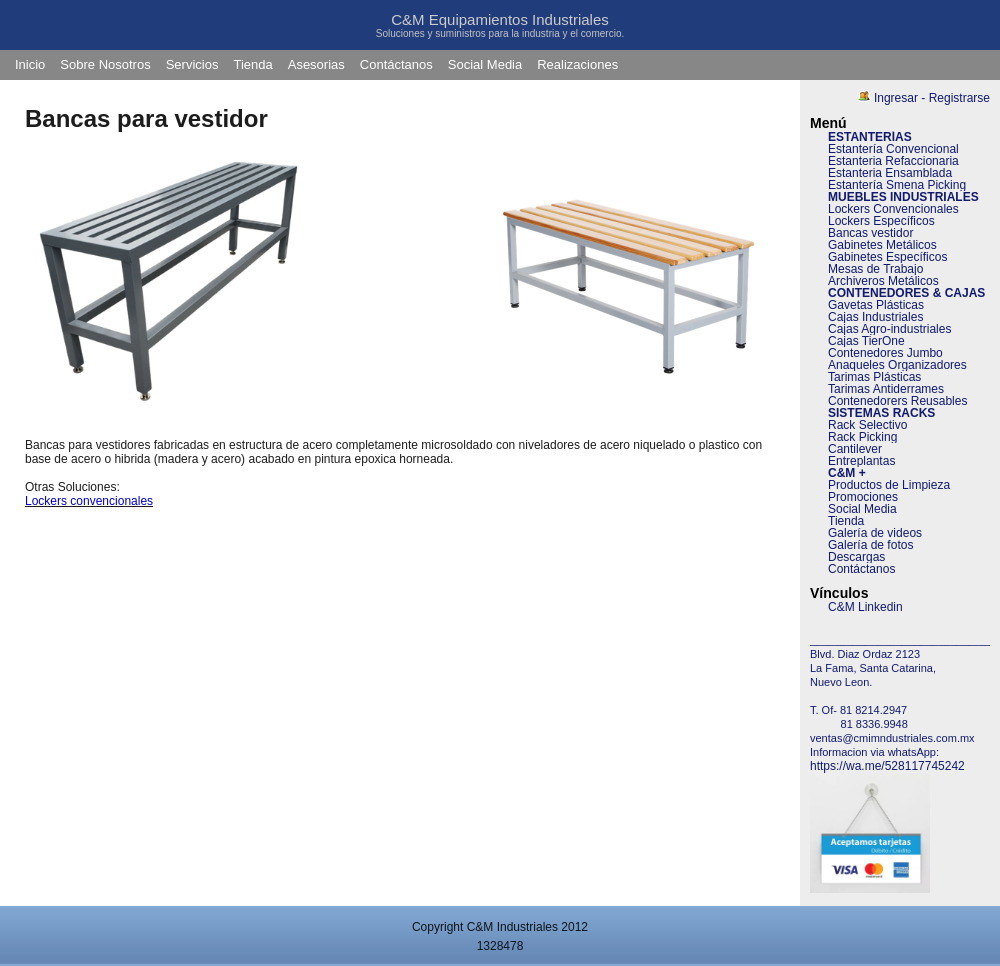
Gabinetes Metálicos (882, 245)
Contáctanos (396, 64)
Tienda (252, 64)
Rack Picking (862, 437)
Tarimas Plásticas (874, 377)
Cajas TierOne (866, 341)
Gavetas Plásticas (876, 305)
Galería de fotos (870, 545)
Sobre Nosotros (105, 64)
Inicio (30, 64)
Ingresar (896, 98)
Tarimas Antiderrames (886, 389)
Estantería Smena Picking (897, 185)
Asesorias (316, 64)
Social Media (485, 64)
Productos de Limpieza (889, 485)
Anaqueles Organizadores (897, 365)
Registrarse (959, 98)
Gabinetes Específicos (887, 257)
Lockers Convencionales (893, 209)
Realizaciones (577, 64)
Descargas (856, 557)
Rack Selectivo (867, 425)
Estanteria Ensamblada (890, 173)
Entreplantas (861, 461)
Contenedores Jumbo (885, 353)
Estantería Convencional (893, 149)
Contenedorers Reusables (897, 401)
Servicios (192, 64)
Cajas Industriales (875, 317)
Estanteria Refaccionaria (893, 161)
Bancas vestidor (870, 233)
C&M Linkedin (865, 607)
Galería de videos (875, 533)
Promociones (863, 497)
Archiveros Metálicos (883, 281)
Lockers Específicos (881, 221)
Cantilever (855, 449)
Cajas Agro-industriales (889, 329)
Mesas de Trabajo (875, 269)
